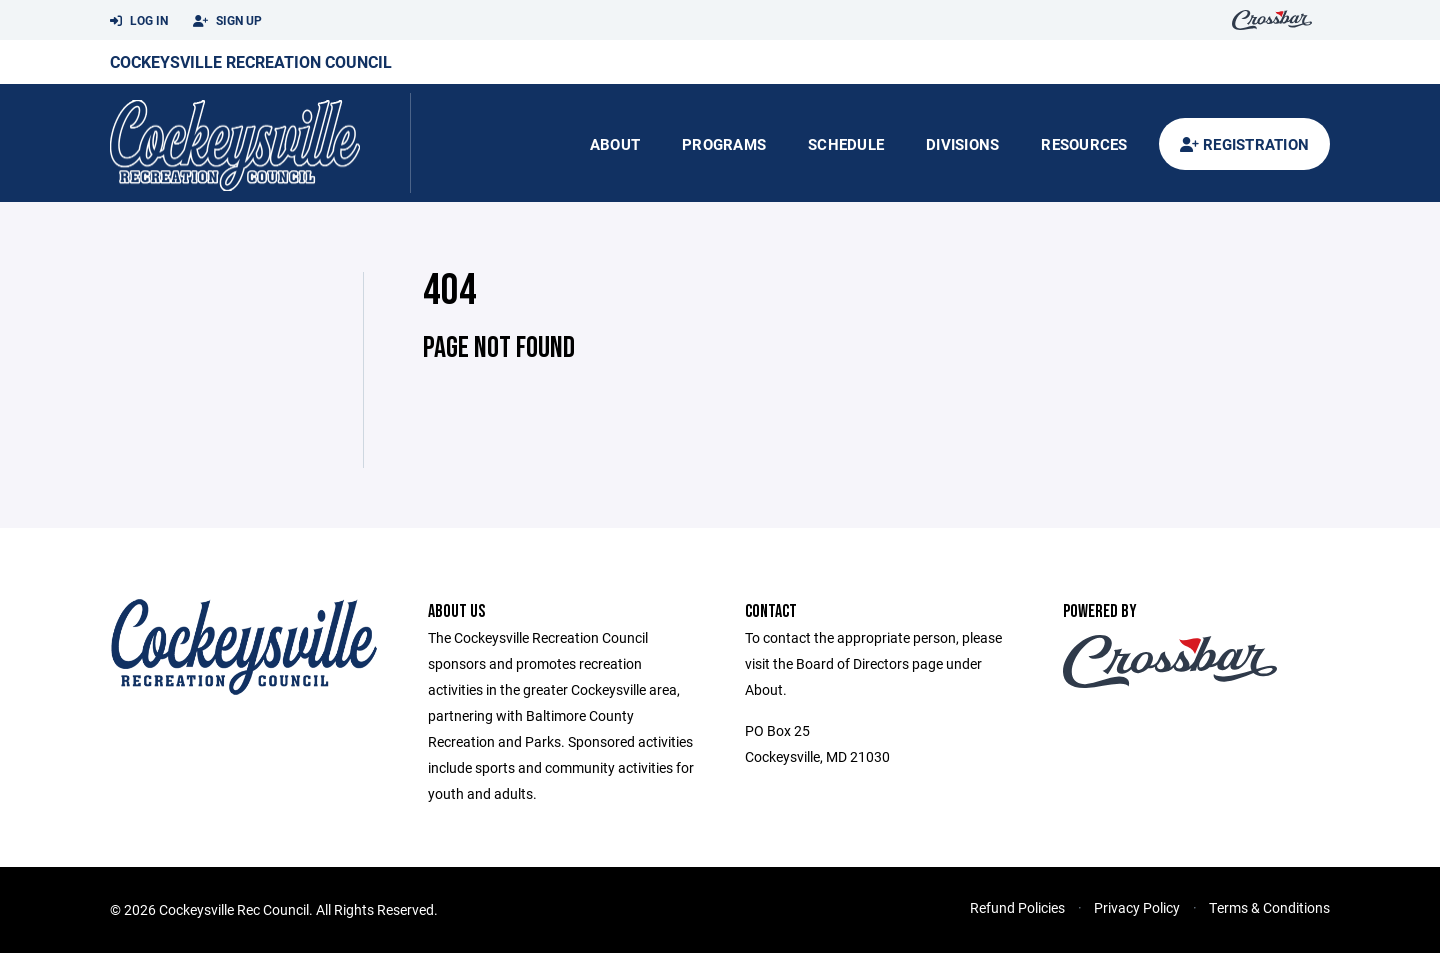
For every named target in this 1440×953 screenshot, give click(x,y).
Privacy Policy (1137, 907)
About (615, 144)
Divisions (962, 144)
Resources (1084, 144)
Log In (139, 21)
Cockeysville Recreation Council (251, 61)
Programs (724, 144)
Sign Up (227, 21)
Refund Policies (1017, 907)
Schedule (846, 144)
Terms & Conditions (1269, 907)
